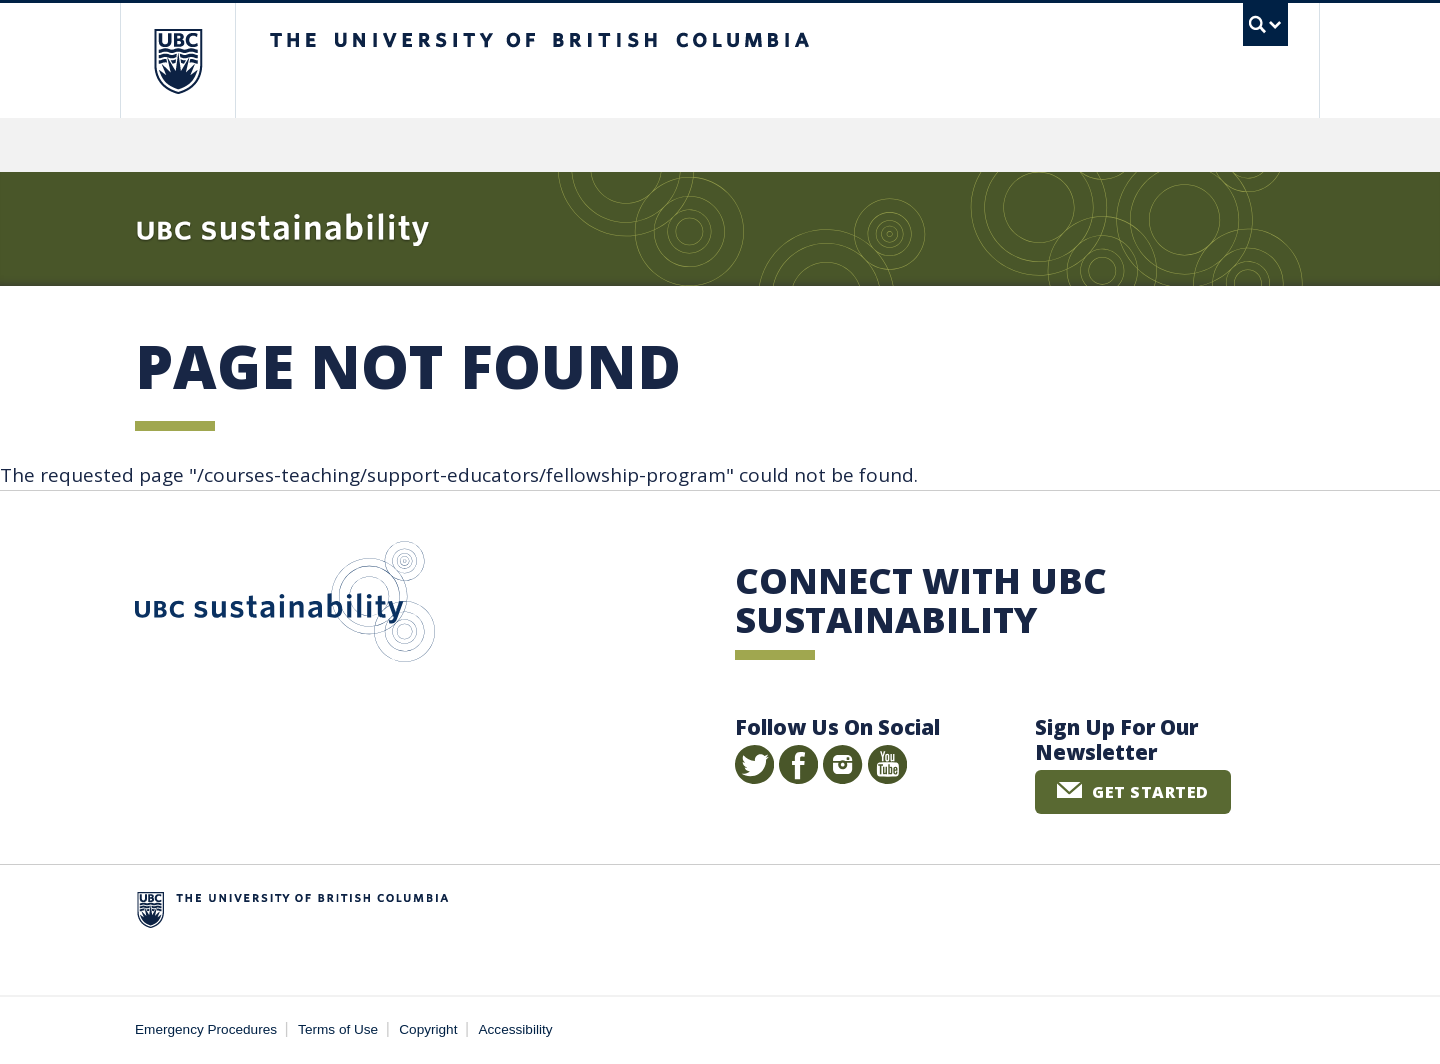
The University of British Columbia (177, 60)
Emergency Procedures (206, 1029)
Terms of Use (338, 1029)
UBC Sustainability (285, 606)
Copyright (428, 1029)
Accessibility (516, 1029)
